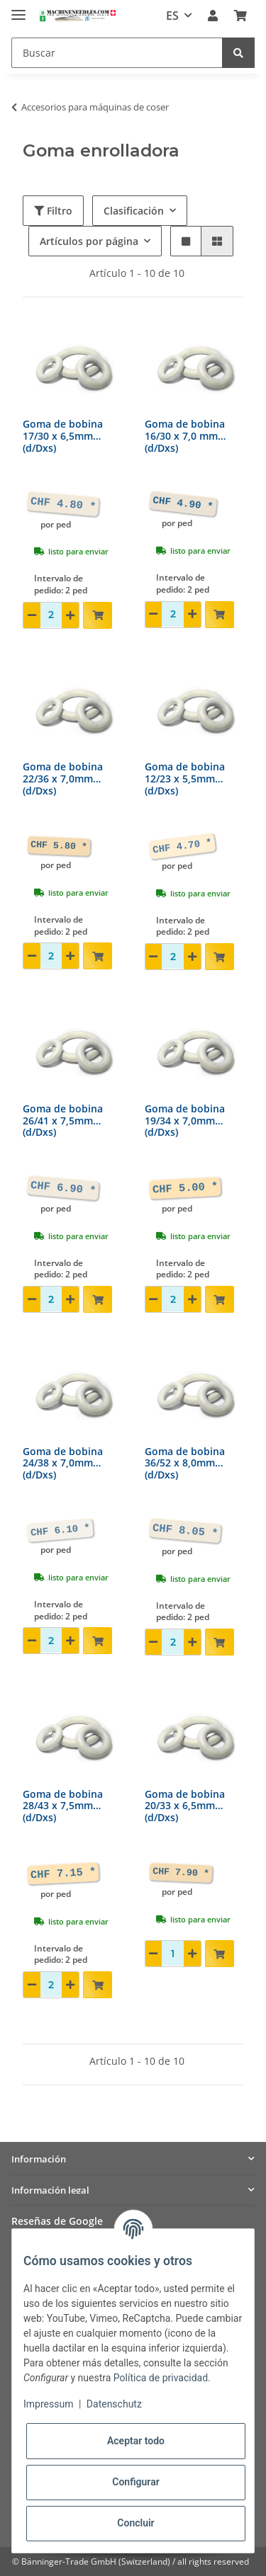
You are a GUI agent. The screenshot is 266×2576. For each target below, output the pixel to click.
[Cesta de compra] (240, 16)
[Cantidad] (51, 615)
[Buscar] (117, 53)
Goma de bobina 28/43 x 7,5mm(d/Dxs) (63, 1807)
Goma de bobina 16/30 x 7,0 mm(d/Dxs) (185, 436)
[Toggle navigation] (18, 9)
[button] (213, 16)
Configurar (135, 2481)
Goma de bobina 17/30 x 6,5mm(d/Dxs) (63, 436)
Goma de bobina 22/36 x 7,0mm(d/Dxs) (63, 779)
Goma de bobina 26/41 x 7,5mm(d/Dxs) (63, 1121)
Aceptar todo (136, 2440)
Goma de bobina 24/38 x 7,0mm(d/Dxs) (63, 1464)
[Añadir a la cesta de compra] (97, 615)
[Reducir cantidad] (31, 615)
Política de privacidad (160, 2377)
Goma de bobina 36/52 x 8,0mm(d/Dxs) (185, 1464)
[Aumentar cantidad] (70, 615)
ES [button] (172, 15)
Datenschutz (114, 2404)
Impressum (48, 2404)
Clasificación (134, 210)
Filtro (53, 210)
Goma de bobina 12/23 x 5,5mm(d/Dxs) (185, 779)
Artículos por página (89, 241)
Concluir (135, 2523)
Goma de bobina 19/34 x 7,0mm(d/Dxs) (185, 1121)
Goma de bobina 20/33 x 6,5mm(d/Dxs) (185, 1807)
